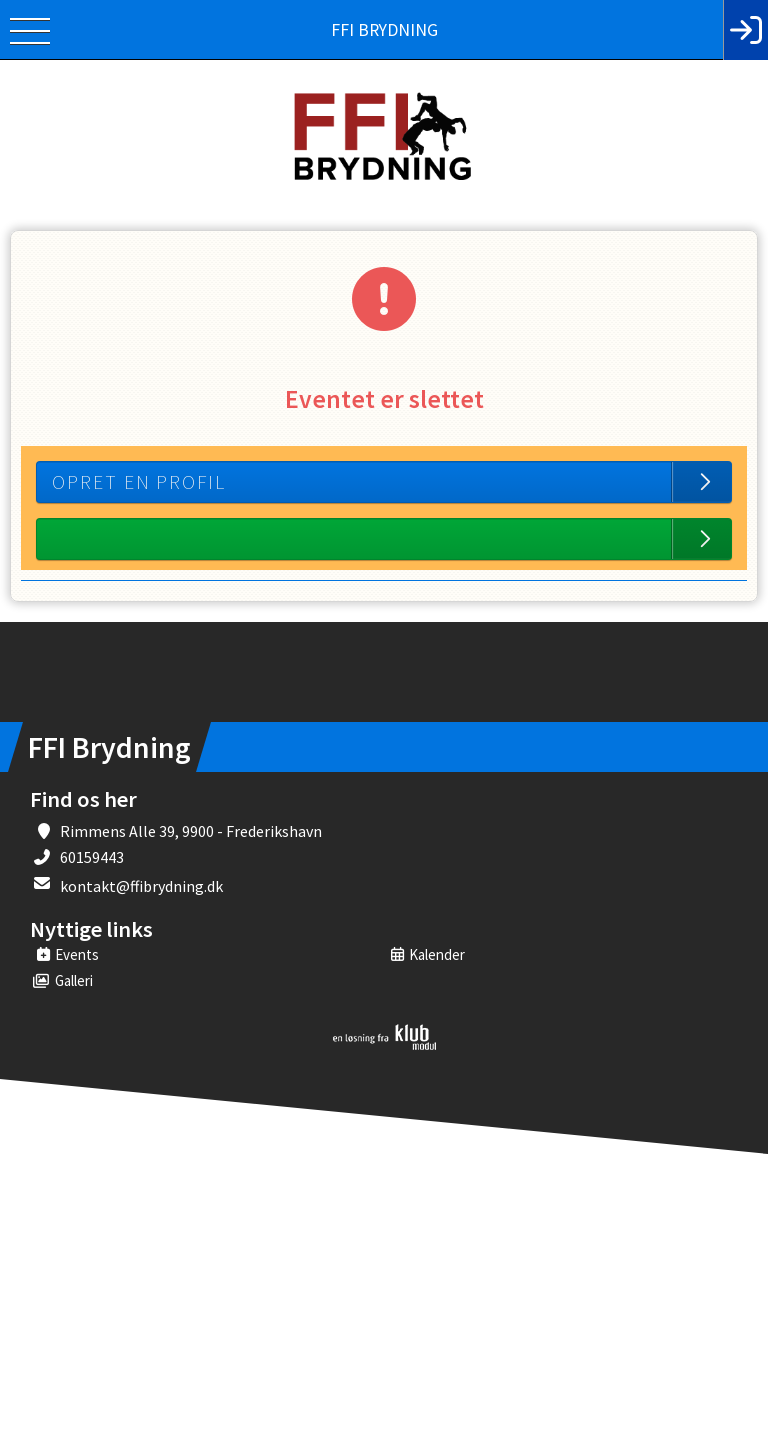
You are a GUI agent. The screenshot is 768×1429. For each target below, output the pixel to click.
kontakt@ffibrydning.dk (141, 886)
